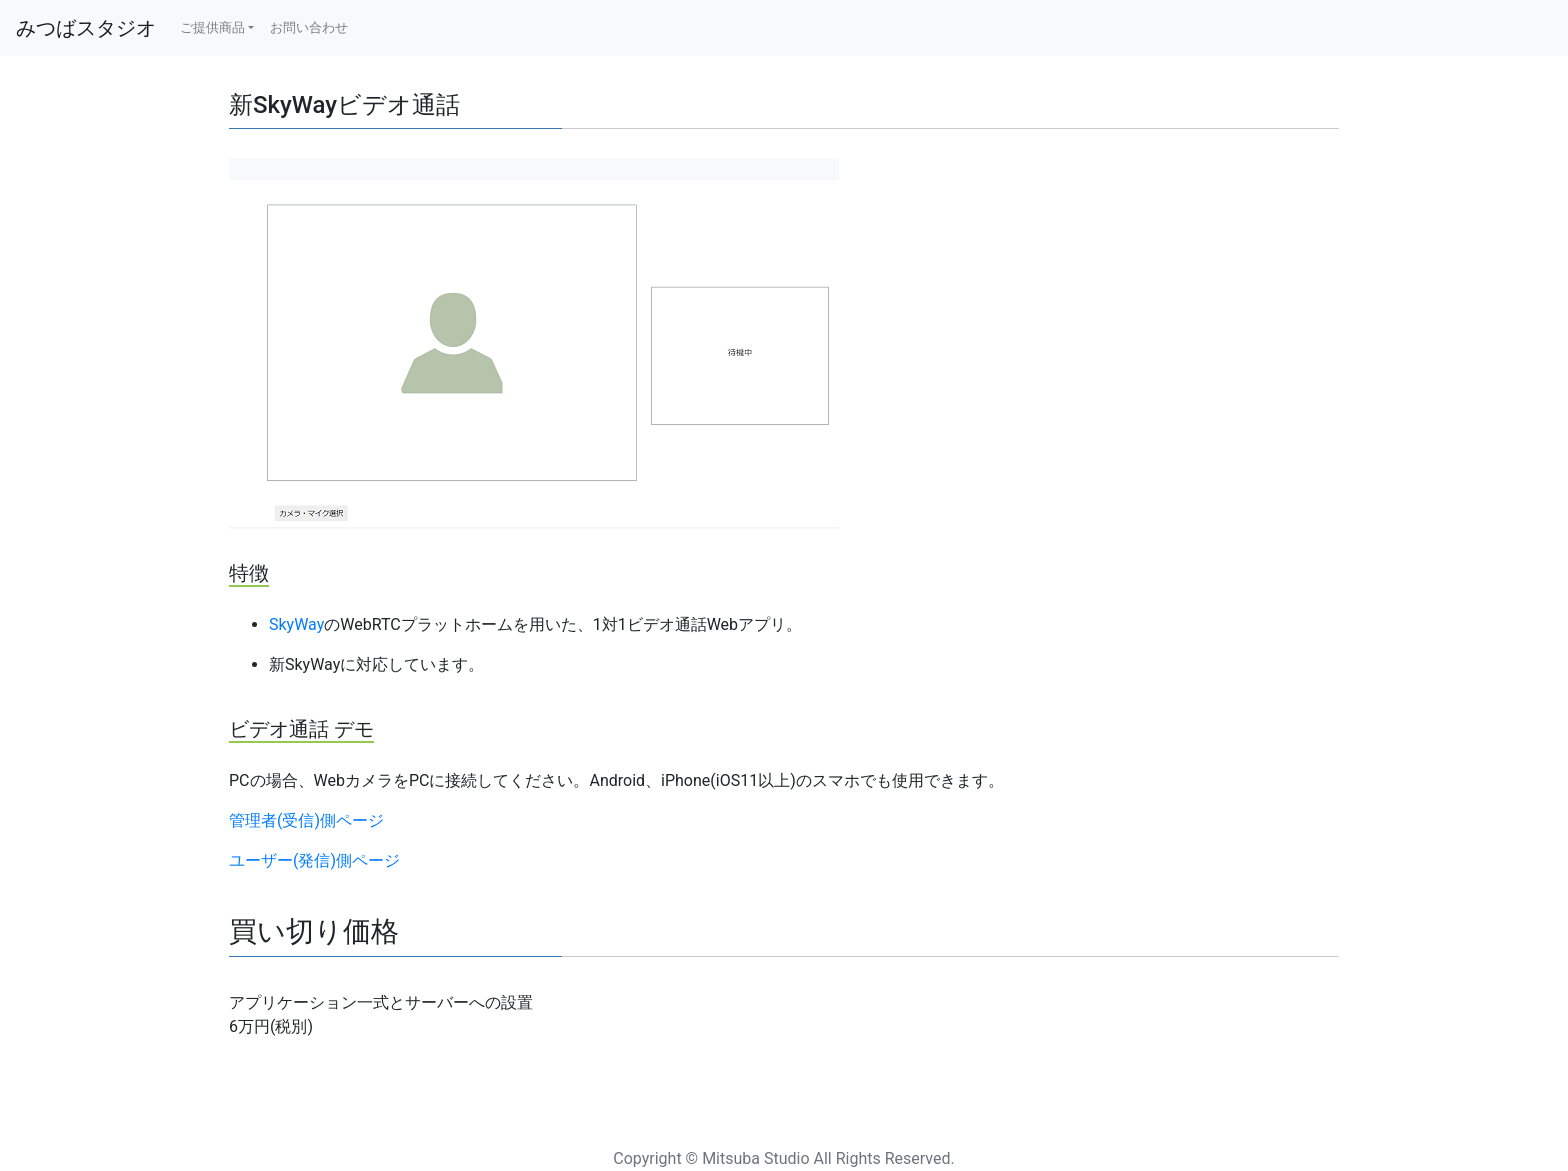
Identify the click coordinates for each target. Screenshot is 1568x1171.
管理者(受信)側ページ (306, 820)
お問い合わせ (309, 27)
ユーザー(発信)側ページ (314, 860)
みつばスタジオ (86, 28)
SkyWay (296, 624)
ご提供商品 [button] (212, 27)
